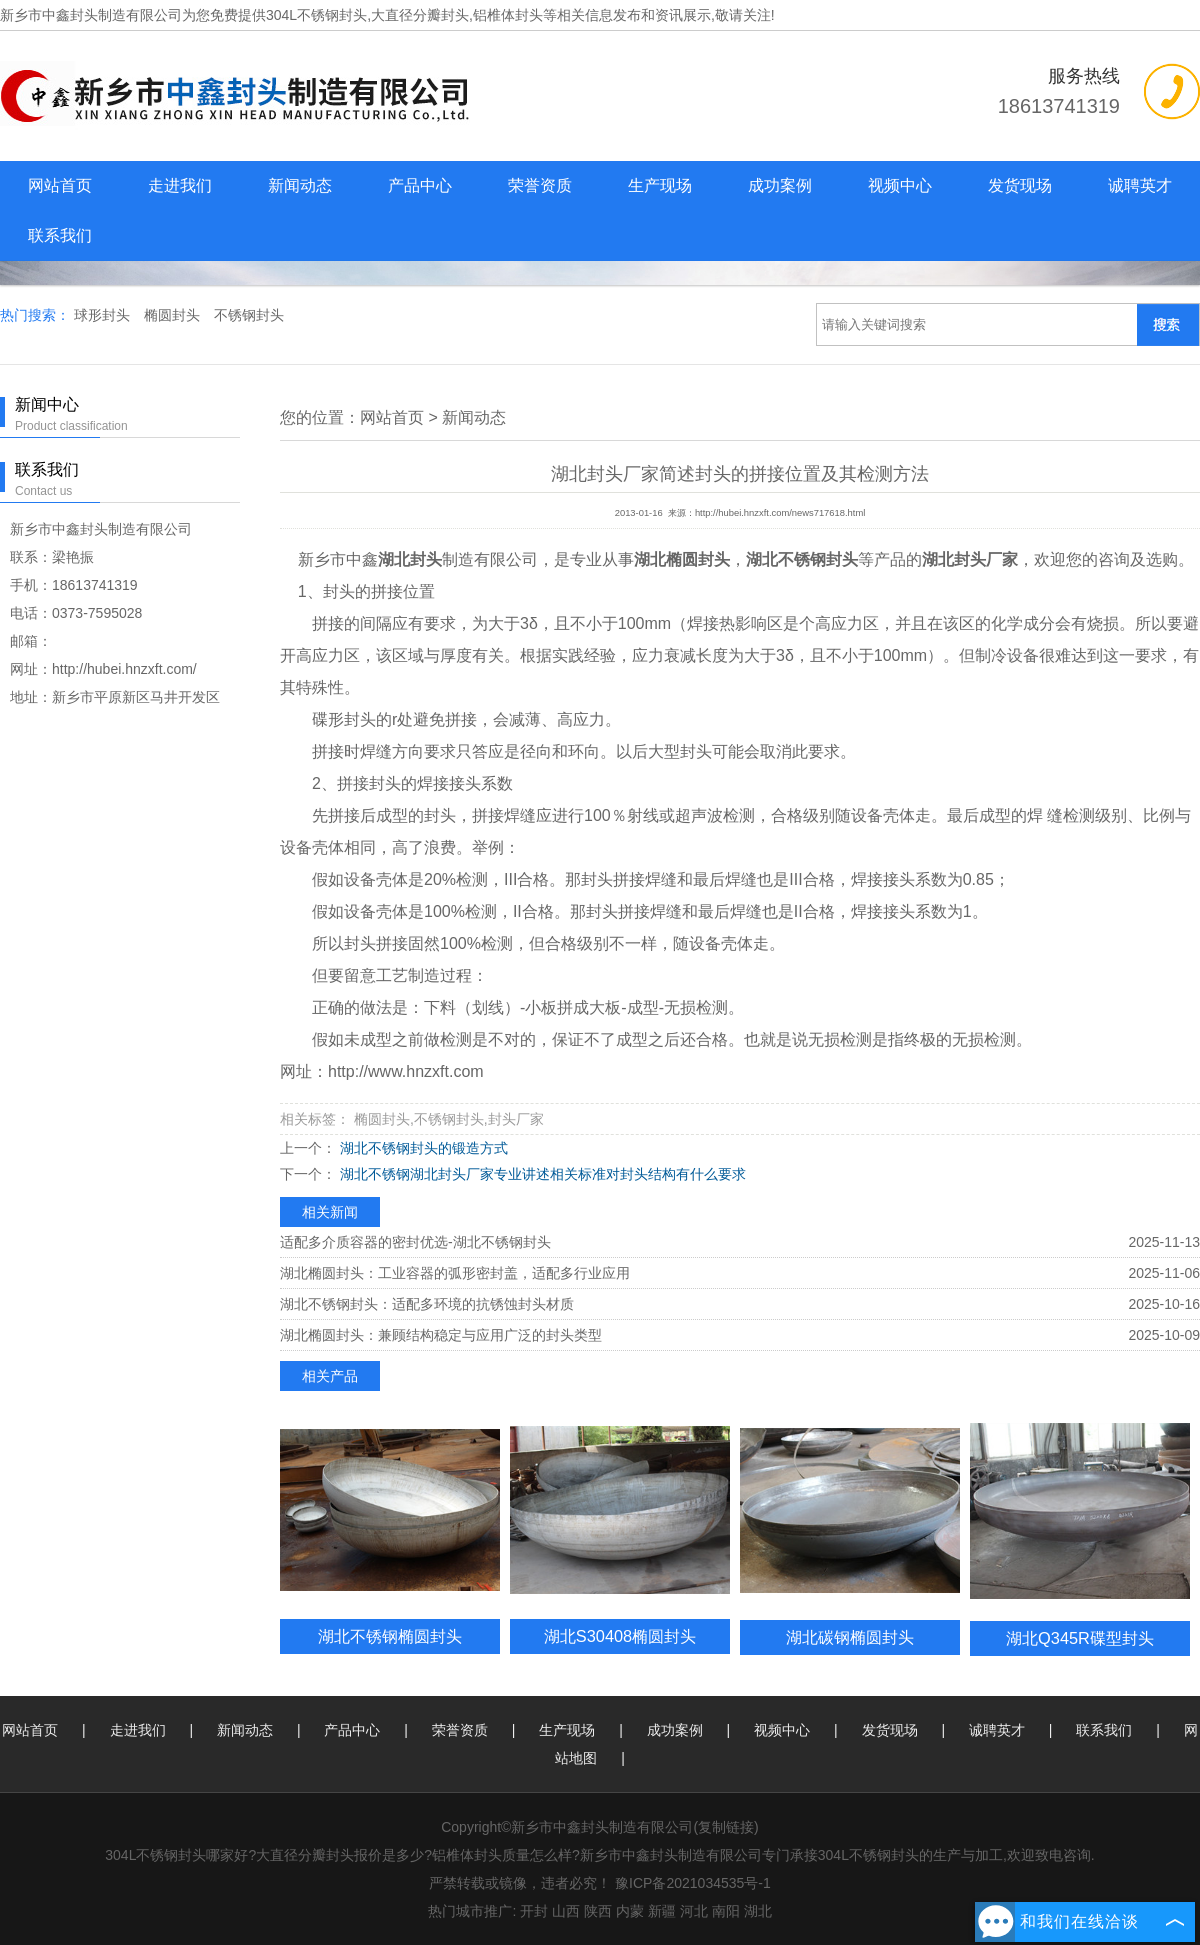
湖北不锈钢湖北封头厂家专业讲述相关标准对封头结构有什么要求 (541, 1174)
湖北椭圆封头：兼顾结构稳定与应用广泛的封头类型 (441, 1335)
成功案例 (780, 185)
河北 (694, 1911)
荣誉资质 (540, 185)
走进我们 (180, 185)
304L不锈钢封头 (316, 15)
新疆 (662, 1911)
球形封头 (104, 315)
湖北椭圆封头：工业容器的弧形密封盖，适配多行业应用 (455, 1273)
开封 (534, 1911)
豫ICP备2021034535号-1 (693, 1883)
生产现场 (660, 185)
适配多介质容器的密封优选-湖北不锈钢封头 (415, 1242)
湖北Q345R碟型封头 (1080, 1638)
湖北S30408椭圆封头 (620, 1636)
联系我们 (60, 235)
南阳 (726, 1911)
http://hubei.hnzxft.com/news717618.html (780, 513)
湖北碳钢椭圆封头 (850, 1637)
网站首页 (60, 185)
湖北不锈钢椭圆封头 (390, 1636)
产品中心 (420, 185)
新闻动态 (300, 185)
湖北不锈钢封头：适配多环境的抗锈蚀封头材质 (427, 1304)
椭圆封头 (174, 315)
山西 (566, 1911)
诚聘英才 (1140, 185)
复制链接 (726, 1827)
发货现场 (1020, 185)
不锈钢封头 (249, 315)
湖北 (758, 1911)
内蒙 (630, 1911)
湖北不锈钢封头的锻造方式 (422, 1148)
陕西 (598, 1911)
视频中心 (900, 185)
